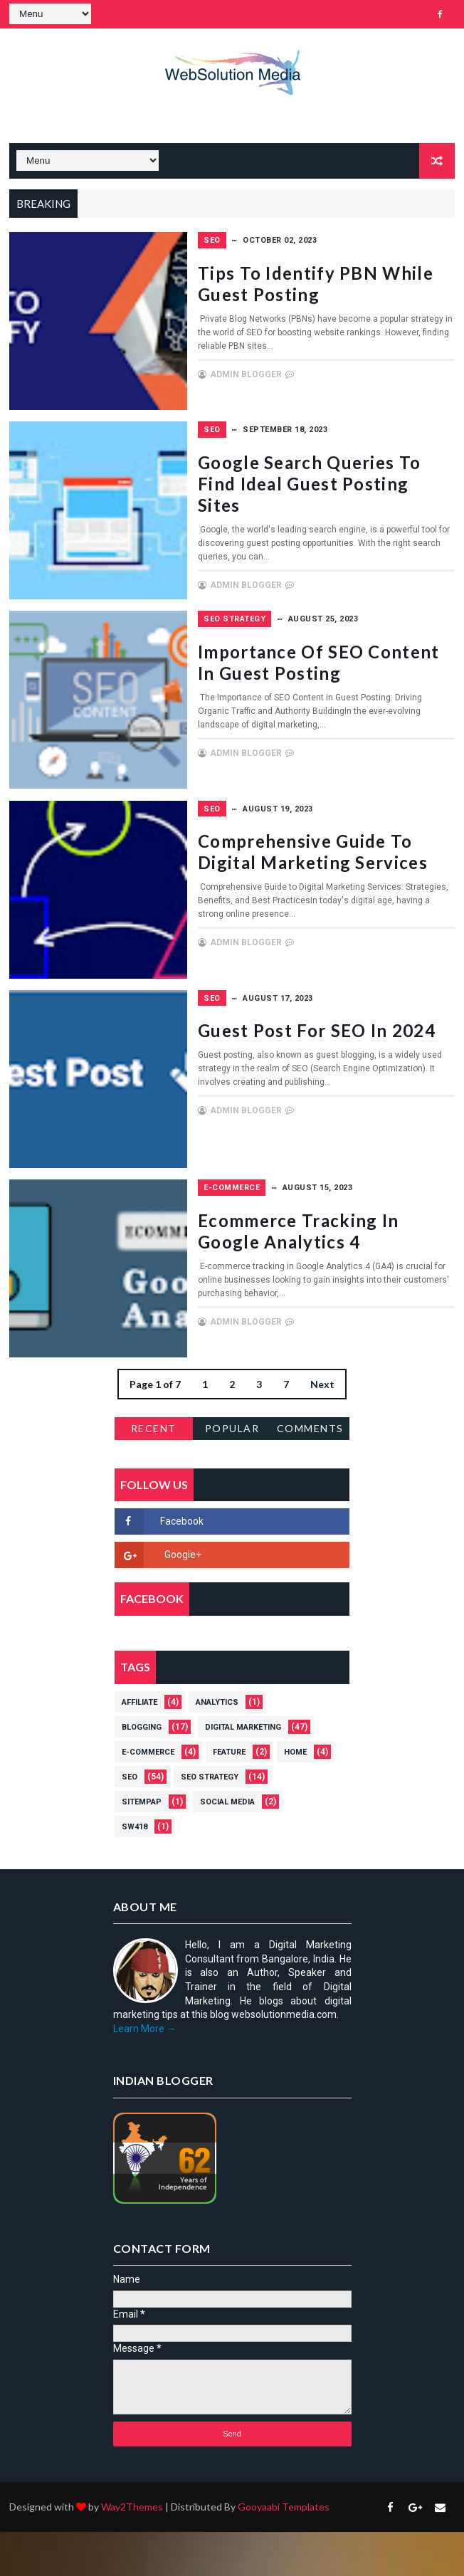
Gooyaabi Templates (283, 2551)
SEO (290, 240)
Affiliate (139, 1746)
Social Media (227, 1846)
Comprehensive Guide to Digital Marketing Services (359, 898)
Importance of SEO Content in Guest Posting (359, 703)
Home (295, 1796)
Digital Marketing (243, 1771)
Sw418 (134, 1871)
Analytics (217, 1746)
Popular (232, 1472)
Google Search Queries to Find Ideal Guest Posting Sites (360, 499)
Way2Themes (132, 2551)
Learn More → (144, 2072)
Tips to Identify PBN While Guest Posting (351, 294)
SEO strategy (313, 650)
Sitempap (142, 1846)
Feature (229, 1796)
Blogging (142, 1771)
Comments (310, 1472)
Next (322, 1428)
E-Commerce (310, 1226)
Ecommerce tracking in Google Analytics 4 (357, 1281)
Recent (153, 1472)
